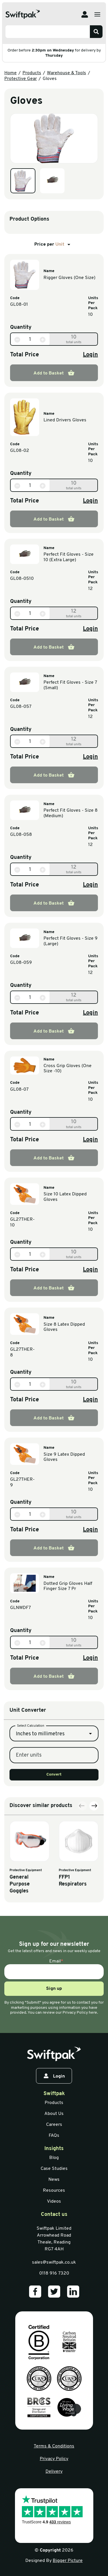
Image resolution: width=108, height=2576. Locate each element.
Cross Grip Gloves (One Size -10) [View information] (67, 1068)
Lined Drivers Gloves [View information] (64, 420)
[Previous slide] (82, 1897)
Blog (54, 2157)
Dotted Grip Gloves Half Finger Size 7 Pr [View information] (67, 1586)
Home (10, 73)
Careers (54, 2124)
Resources (54, 2190)
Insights (54, 2148)
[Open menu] (97, 14)
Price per (53, 244)
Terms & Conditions (54, 2446)
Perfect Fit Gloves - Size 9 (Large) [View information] (70, 941)
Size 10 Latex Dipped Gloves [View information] (65, 1197)
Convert (54, 1847)
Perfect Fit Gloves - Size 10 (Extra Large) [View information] (68, 557)
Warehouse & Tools (66, 73)
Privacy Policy (54, 2459)
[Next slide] (93, 1897)
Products (31, 73)
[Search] (96, 31)
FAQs (54, 2135)
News (54, 2179)
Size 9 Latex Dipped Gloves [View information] (64, 1457)
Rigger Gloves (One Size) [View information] (69, 278)
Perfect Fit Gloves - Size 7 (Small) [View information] (70, 685)
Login (90, 355)
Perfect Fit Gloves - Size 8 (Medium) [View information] (70, 813)
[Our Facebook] (35, 2291)
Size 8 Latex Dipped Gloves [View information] (64, 1327)
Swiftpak (54, 2094)
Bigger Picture (68, 2560)
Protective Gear (20, 79)
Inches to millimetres (40, 1807)
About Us (54, 2113)
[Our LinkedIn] (73, 2291)
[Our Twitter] (54, 2291)
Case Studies (54, 2168)
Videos (54, 2201)
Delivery (54, 2471)
